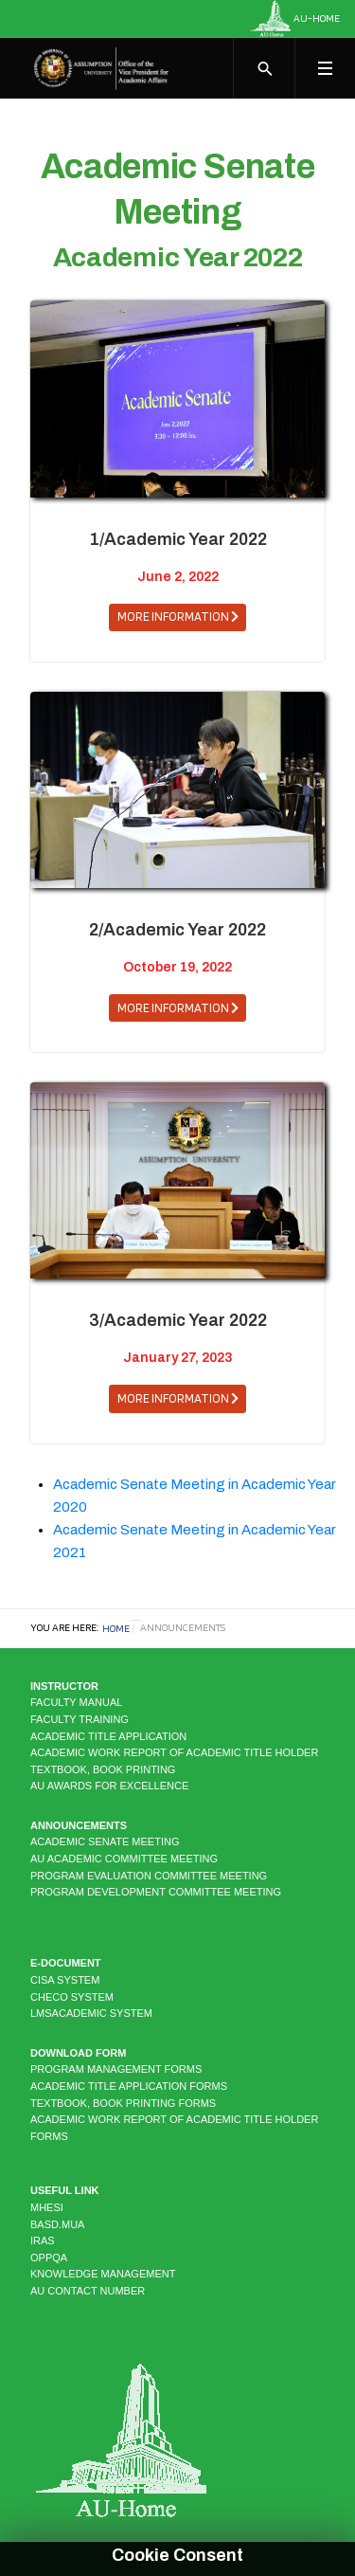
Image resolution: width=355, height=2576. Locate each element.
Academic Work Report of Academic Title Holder (174, 1752)
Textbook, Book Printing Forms (123, 2103)
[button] (177, 617)
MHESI (46, 2207)
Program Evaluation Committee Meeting (148, 1875)
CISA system (64, 1980)
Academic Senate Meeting (104, 1841)
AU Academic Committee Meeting (124, 1858)
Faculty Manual (76, 1702)
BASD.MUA (57, 2224)
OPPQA (48, 2257)
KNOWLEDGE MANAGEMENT (102, 2273)
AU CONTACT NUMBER (87, 2290)
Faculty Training (79, 1719)
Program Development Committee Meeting (155, 1891)
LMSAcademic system (91, 2013)
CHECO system (72, 1997)
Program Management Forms (116, 2069)
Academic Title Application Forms (128, 2086)
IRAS (42, 2240)
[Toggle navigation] (324, 68)
